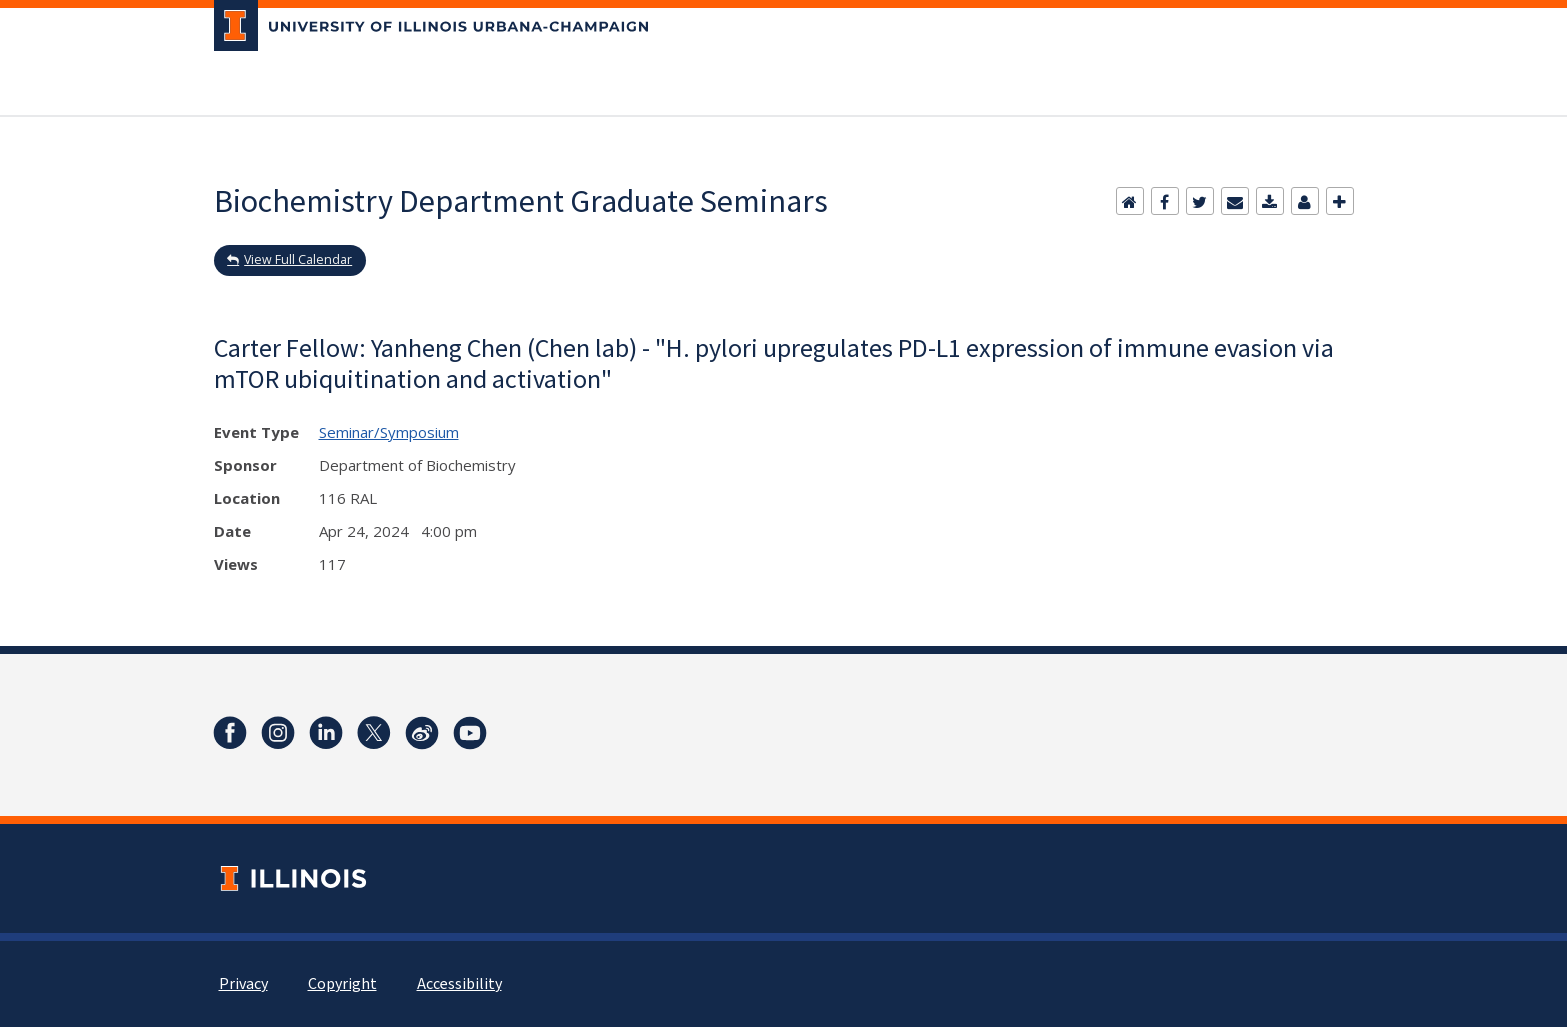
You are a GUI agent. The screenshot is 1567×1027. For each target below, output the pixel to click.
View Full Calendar (298, 259)
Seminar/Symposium (389, 432)
